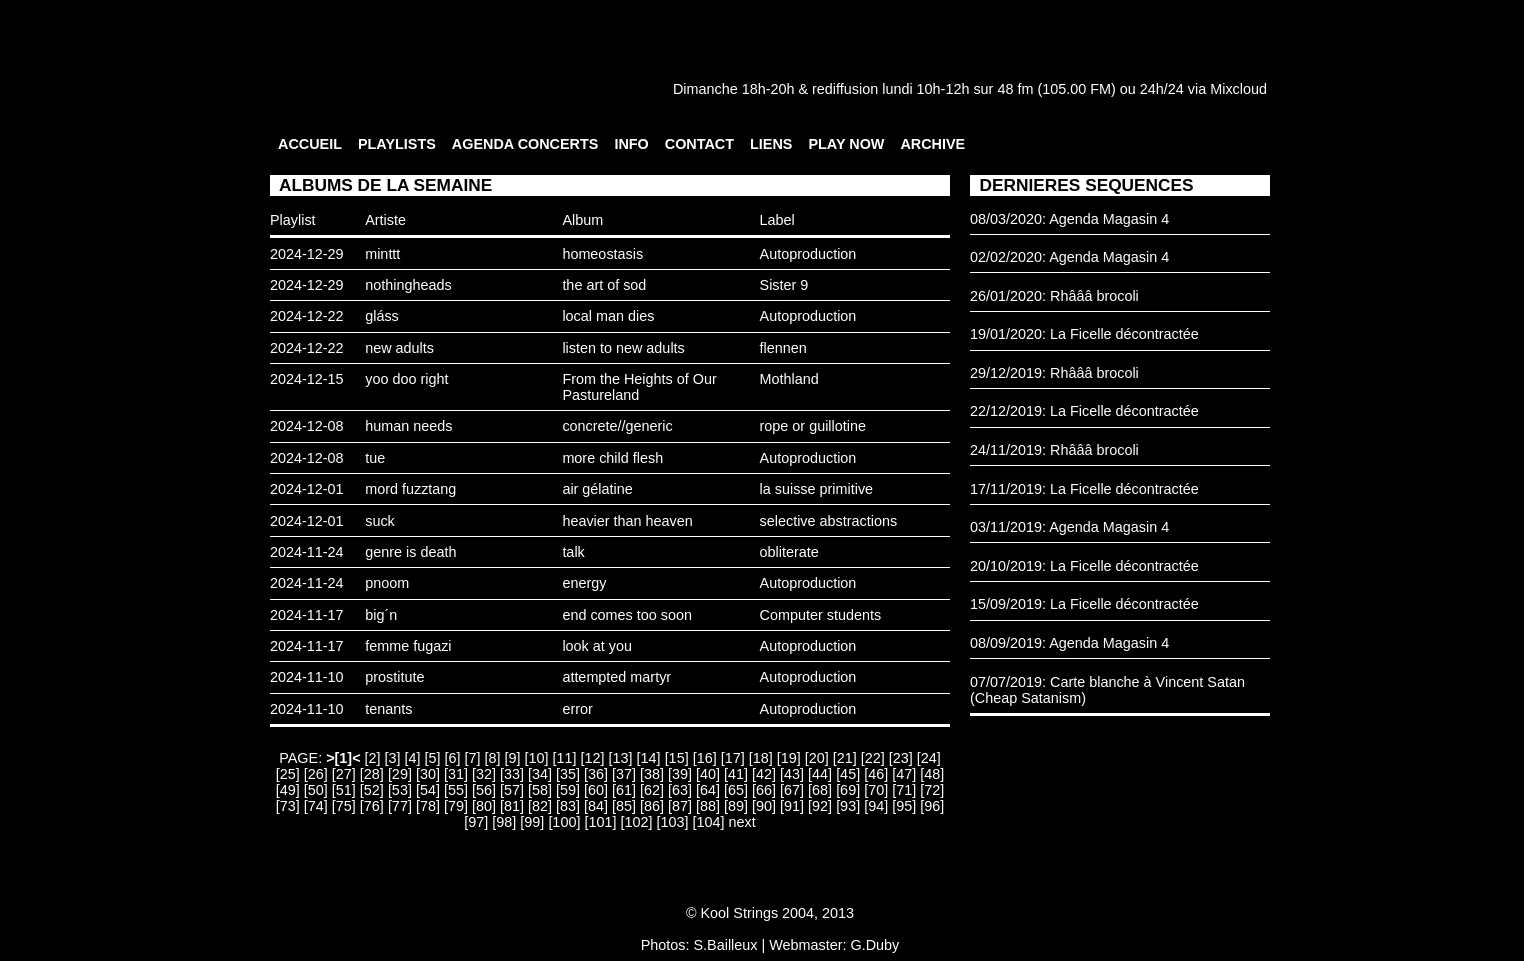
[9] (513, 758)
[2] (373, 758)
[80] (484, 806)
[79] (456, 806)
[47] (904, 774)
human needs (408, 426)
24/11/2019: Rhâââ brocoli (1054, 450)
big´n (381, 615)
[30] (428, 774)
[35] (568, 774)
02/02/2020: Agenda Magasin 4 (1069, 257)
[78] (428, 806)
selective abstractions (829, 521)
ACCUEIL (310, 144)
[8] (493, 758)
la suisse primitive (817, 489)
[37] (624, 774)
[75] (344, 806)
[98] (504, 822)
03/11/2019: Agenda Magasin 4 (1069, 527)
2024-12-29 (307, 254)
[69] (848, 790)
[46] (876, 774)
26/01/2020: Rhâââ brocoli (1054, 296)
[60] (596, 790)
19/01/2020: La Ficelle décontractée (1084, 334)
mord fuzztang (410, 489)
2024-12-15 (307, 379)
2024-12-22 (307, 316)
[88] (708, 806)
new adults (399, 348)
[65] (736, 790)
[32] (484, 774)
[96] (932, 806)
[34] (540, 774)
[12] (593, 758)
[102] (636, 822)
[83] (568, 806)
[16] (705, 758)
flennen (783, 348)
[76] (372, 806)
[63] (680, 790)
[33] (512, 774)
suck (380, 521)
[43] (792, 774)
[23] (901, 758)
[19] (789, 758)
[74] (316, 806)
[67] (792, 790)
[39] (680, 774)
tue (375, 458)
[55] (456, 790)
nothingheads (408, 285)
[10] (537, 758)
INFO (631, 144)
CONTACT (699, 144)
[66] (764, 790)
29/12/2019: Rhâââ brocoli (1054, 373)
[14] (649, 758)
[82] (540, 806)
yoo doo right (406, 379)
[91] (792, 806)
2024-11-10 (307, 677)
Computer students (821, 615)
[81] (512, 806)
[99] (532, 822)
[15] (677, 758)
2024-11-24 (307, 552)
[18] (761, 758)
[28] (372, 774)
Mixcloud (1238, 89)
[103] (672, 822)
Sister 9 (784, 285)
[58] (540, 790)
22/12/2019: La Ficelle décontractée (1084, 411)
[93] (848, 806)
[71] (904, 790)
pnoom (387, 583)
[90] (764, 806)
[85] (624, 806)
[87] (680, 806)
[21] (845, 758)
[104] (708, 822)
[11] (565, 758)
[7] (473, 758)
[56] (484, 790)
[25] (288, 774)
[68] (820, 790)
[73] (288, 806)
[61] (624, 790)
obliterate (789, 552)
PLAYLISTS (397, 144)
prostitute (394, 677)
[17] (733, 758)
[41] (736, 774)
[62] (652, 790)
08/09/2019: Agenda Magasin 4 (1069, 643)
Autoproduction (808, 254)
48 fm (1015, 89)
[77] (400, 806)
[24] (929, 758)
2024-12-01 (307, 489)
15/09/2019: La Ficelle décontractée (1084, 604)
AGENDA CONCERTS (525, 144)
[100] (564, 822)
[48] (932, 774)
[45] (848, 774)
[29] (400, 774)
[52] (372, 790)
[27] (344, 774)
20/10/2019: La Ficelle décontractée (1084, 566)
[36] (596, 774)
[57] (512, 790)
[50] (316, 790)
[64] (708, 790)
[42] (764, 774)
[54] (428, 790)
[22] (873, 758)
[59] (568, 790)
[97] (476, 822)
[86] (652, 806)
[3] (393, 758)
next (741, 822)
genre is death (410, 552)
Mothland (789, 379)
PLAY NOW (846, 144)
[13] (621, 758)
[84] (596, 806)
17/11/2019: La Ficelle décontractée (1084, 489)
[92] (820, 806)
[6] (453, 758)
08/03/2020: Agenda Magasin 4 (1069, 219)
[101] (600, 822)
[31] (456, 774)
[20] (817, 758)
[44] (820, 774)
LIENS (771, 144)
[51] (344, 790)
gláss (382, 316)
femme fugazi (408, 646)
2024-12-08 (307, 426)
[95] (904, 806)
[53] (400, 790)
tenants (388, 709)
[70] (876, 790)
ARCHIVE (932, 144)
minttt (382, 254)
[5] (433, 758)
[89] (736, 806)
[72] (932, 790)
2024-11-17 (307, 615)
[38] (652, 774)
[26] (316, 774)
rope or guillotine (813, 426)
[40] (708, 774)
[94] (876, 806)
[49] (288, 790)
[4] (413, 758)
